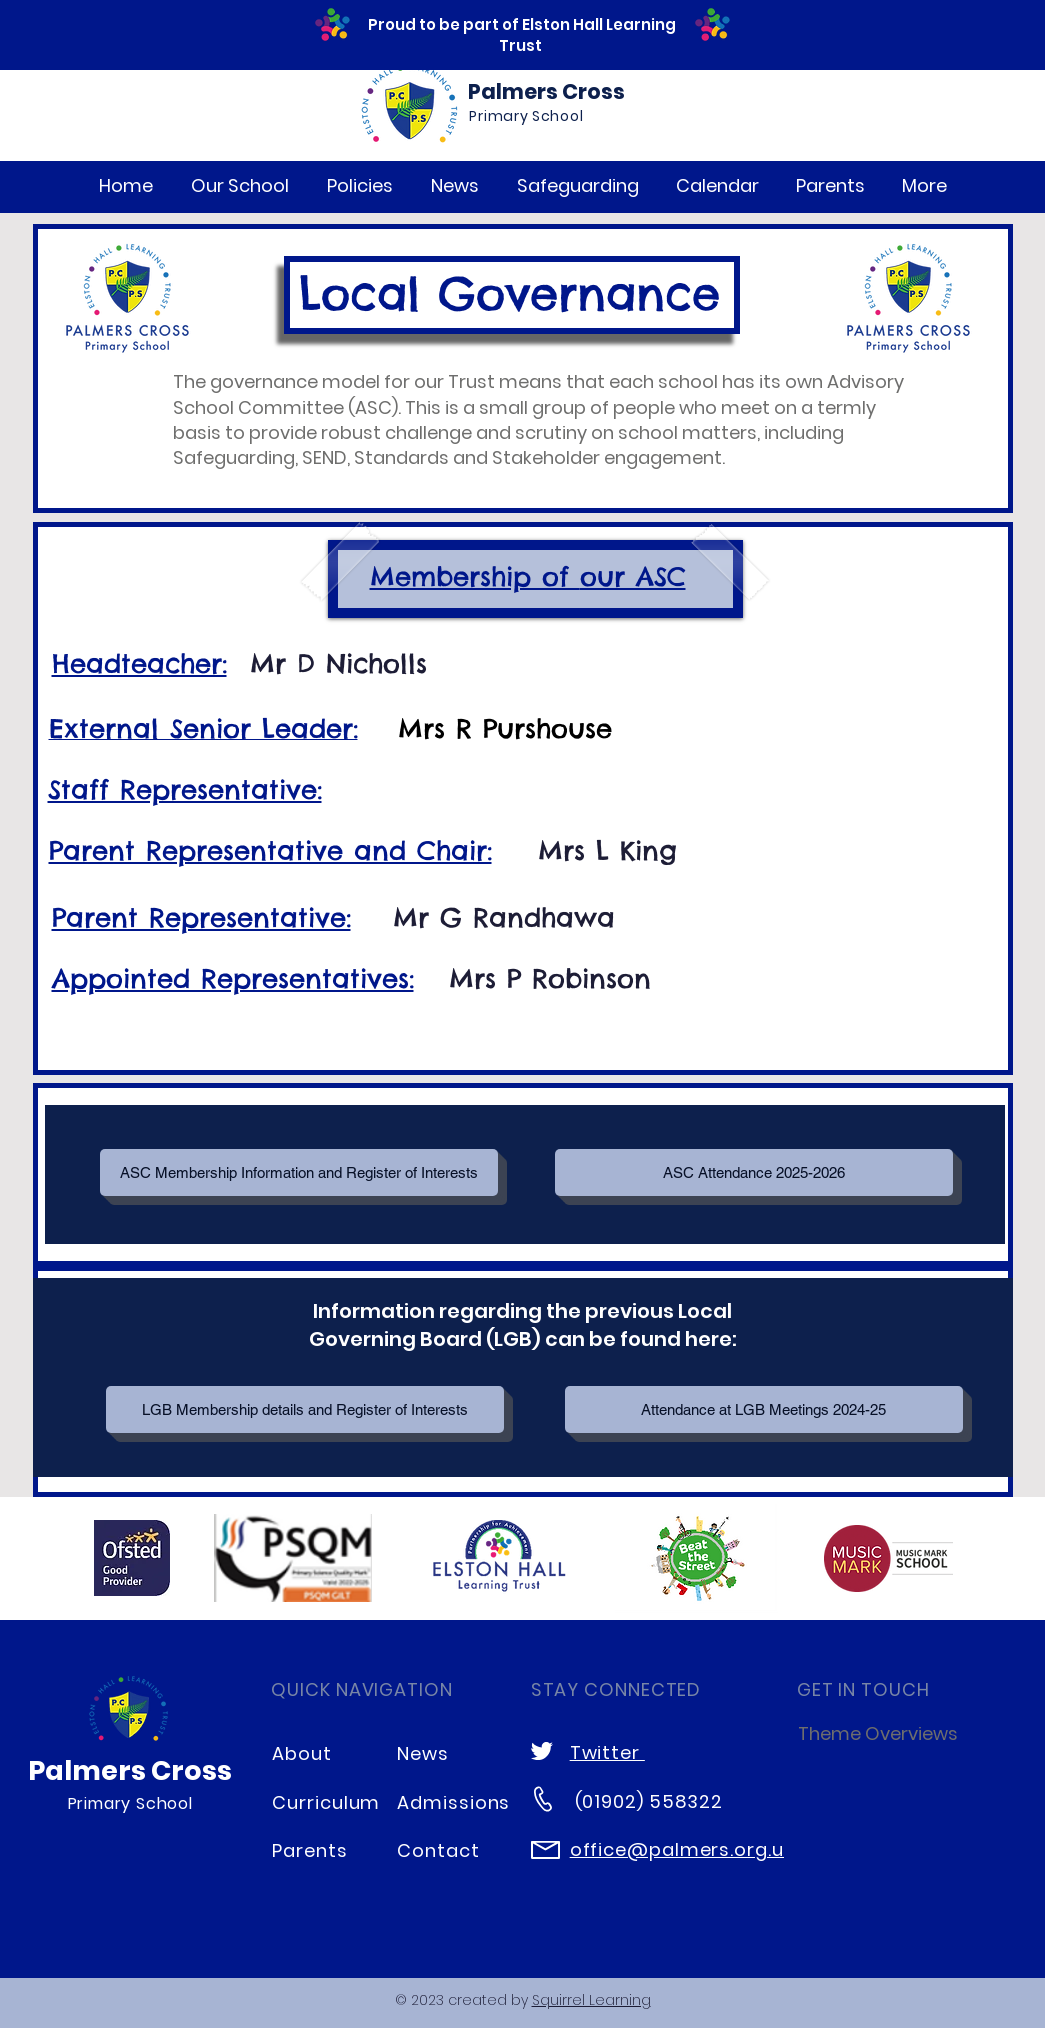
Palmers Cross (546, 91)
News (423, 1753)
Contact (438, 1850)
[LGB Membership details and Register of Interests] (305, 1409)
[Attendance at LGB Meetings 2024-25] (764, 1409)
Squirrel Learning (591, 2000)
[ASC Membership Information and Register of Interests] (299, 1172)
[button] (240, 185)
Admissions (453, 1802)
